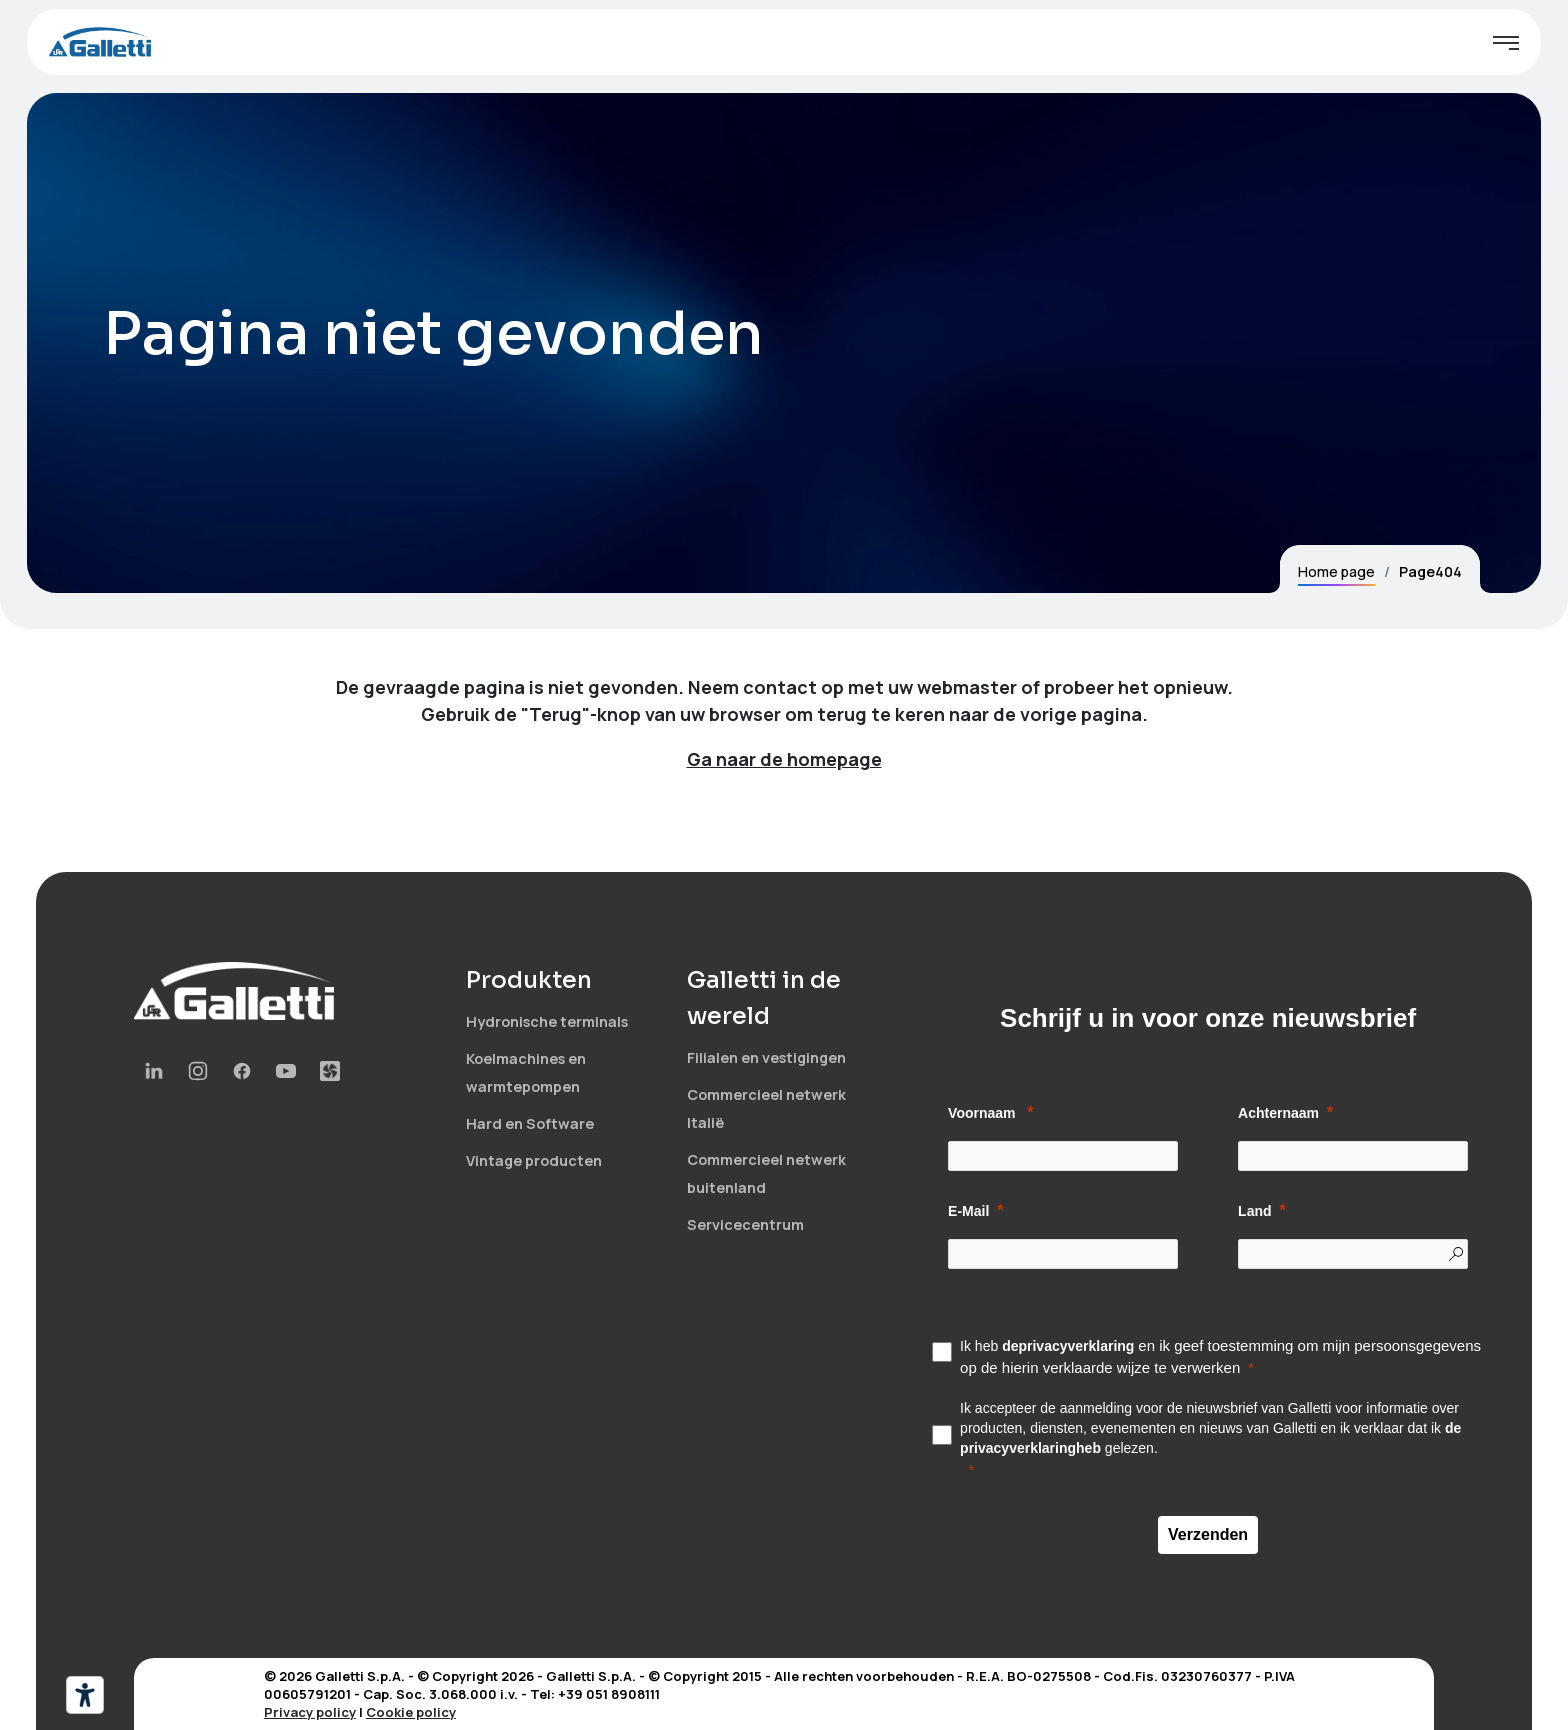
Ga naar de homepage (784, 759)
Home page (1336, 571)
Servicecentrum (745, 1224)
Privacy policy (310, 1712)
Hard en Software (530, 1123)
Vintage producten (534, 1160)
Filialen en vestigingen (766, 1057)
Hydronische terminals (547, 1021)
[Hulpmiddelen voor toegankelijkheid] (85, 1695)
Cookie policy (411, 1712)
